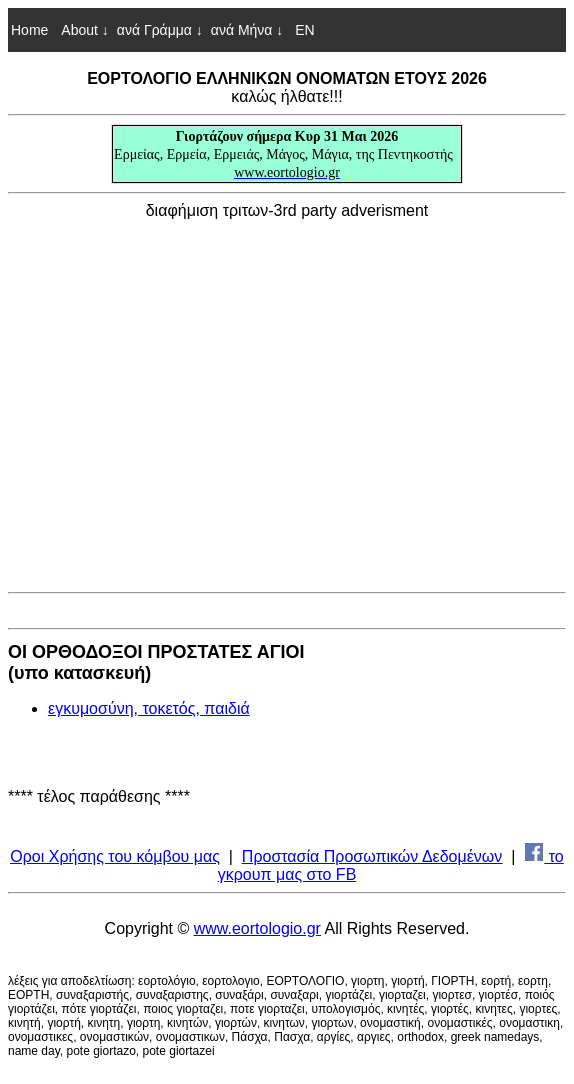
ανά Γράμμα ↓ (160, 30)
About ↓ (84, 30)
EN (302, 30)
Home (29, 30)
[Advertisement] (287, 402)
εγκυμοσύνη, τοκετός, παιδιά (149, 708)
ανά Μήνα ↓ (247, 30)
